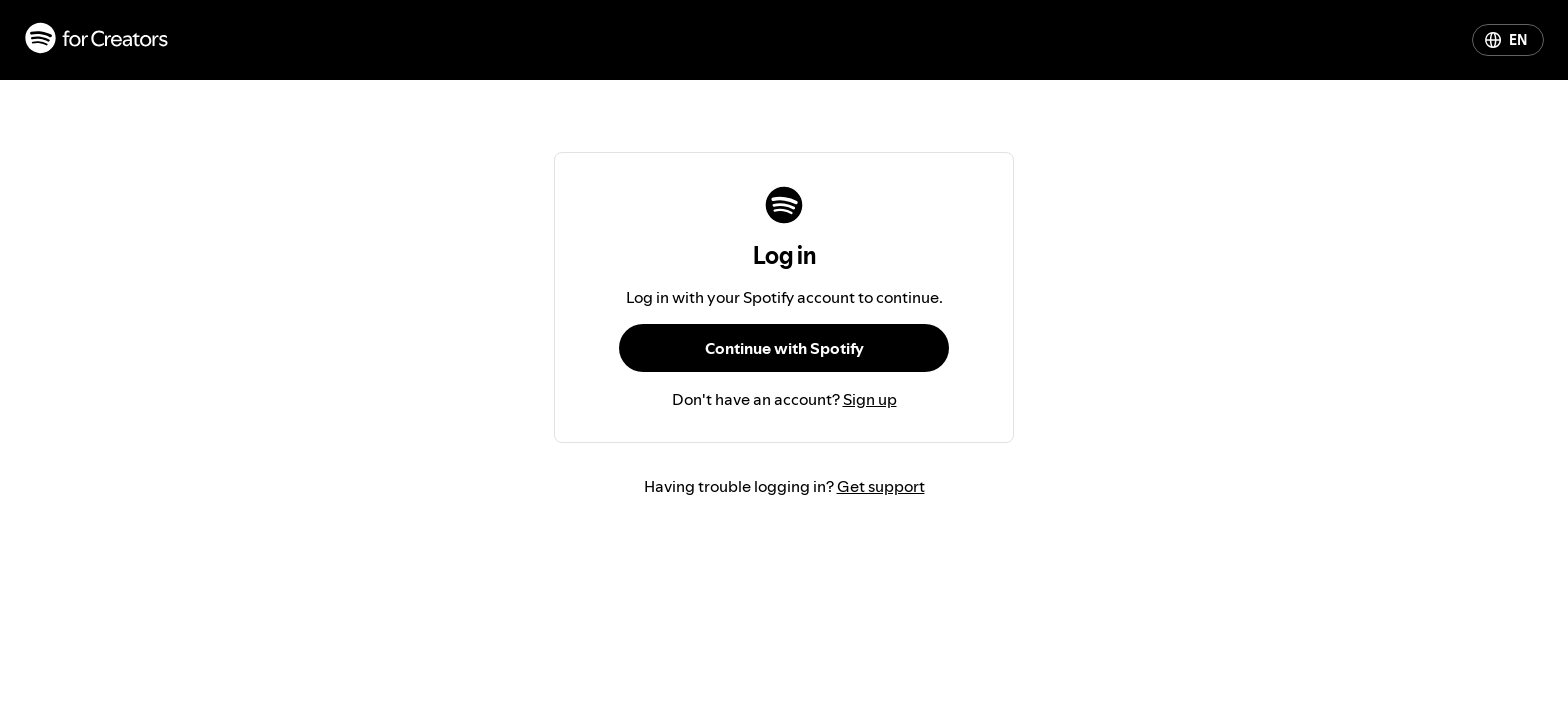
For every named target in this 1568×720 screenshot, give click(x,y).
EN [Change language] (1506, 40)
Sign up (870, 399)
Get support (881, 486)
